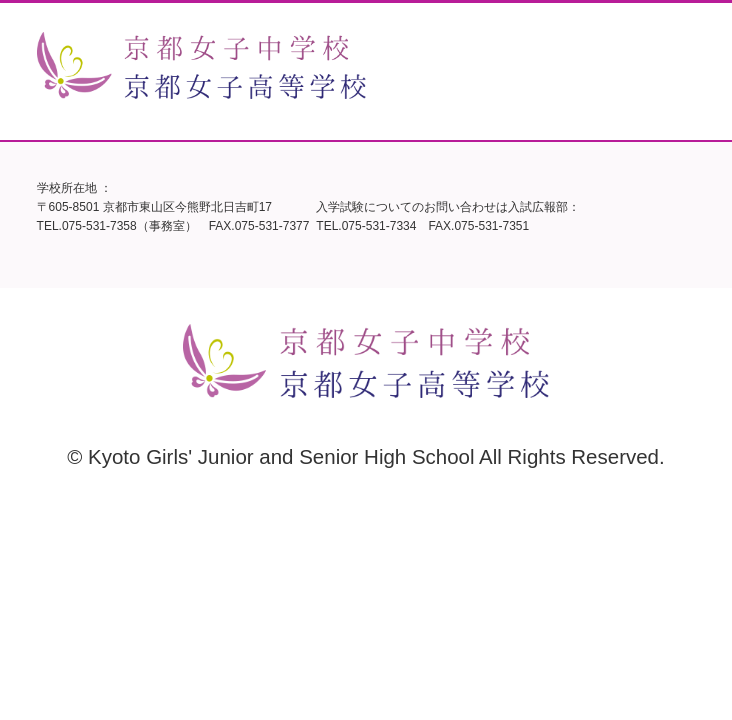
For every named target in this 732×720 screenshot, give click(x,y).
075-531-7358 (99, 226)
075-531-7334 (379, 226)
